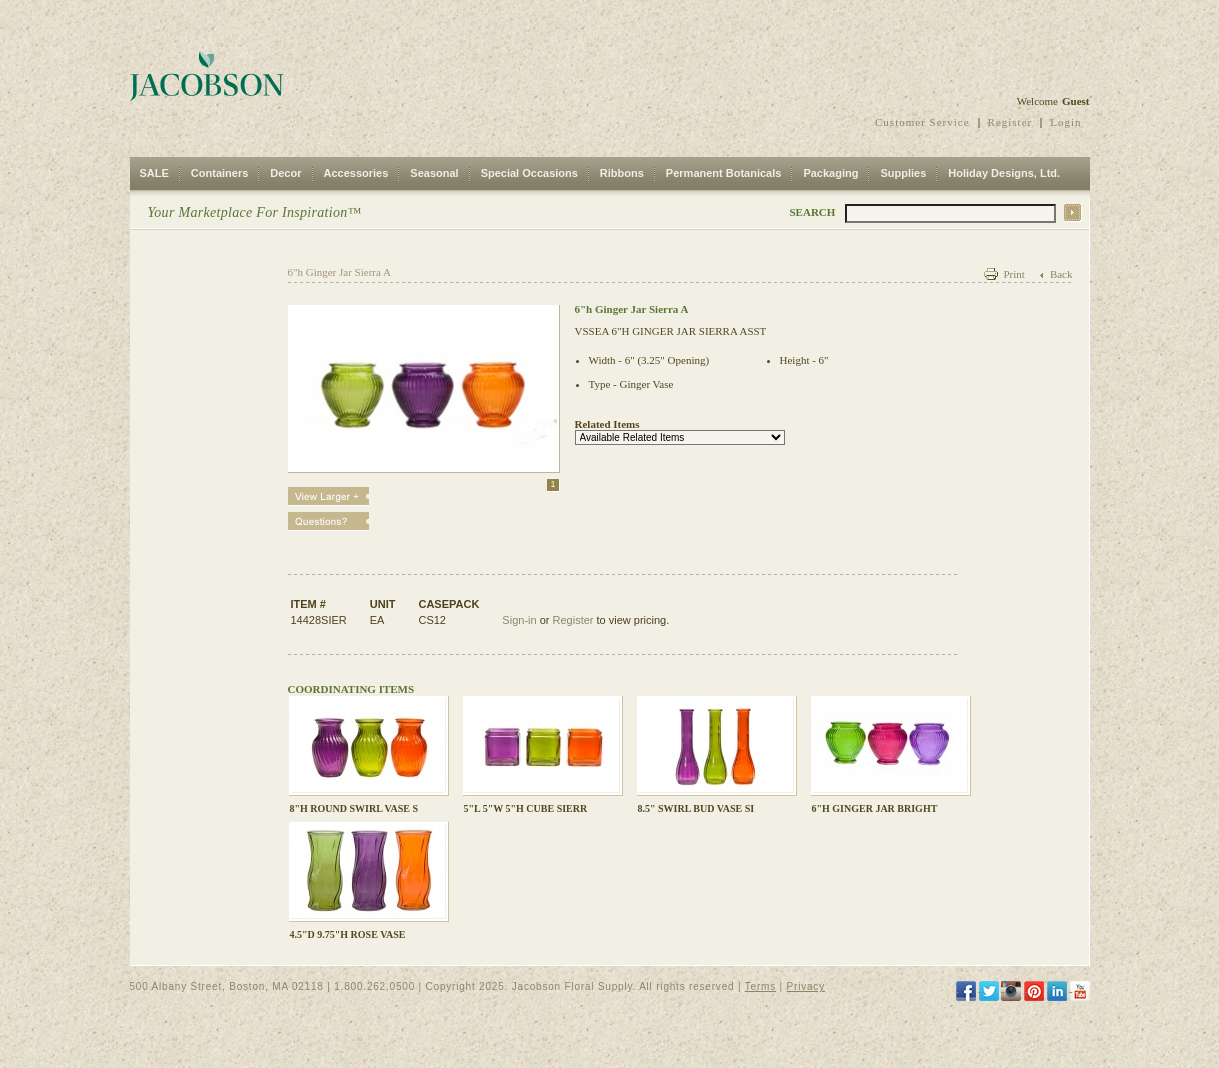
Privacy (806, 986)
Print (1013, 274)
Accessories (356, 173)
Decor (285, 173)
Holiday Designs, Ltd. (1004, 173)
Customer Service (922, 122)
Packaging (830, 173)
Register (1010, 122)
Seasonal (434, 173)
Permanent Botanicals (724, 173)
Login (1065, 122)
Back (1061, 274)
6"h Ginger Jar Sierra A (339, 272)
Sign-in (519, 620)
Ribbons (622, 173)
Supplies (903, 173)
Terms (760, 986)
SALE (154, 173)
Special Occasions (529, 173)
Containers (219, 173)
